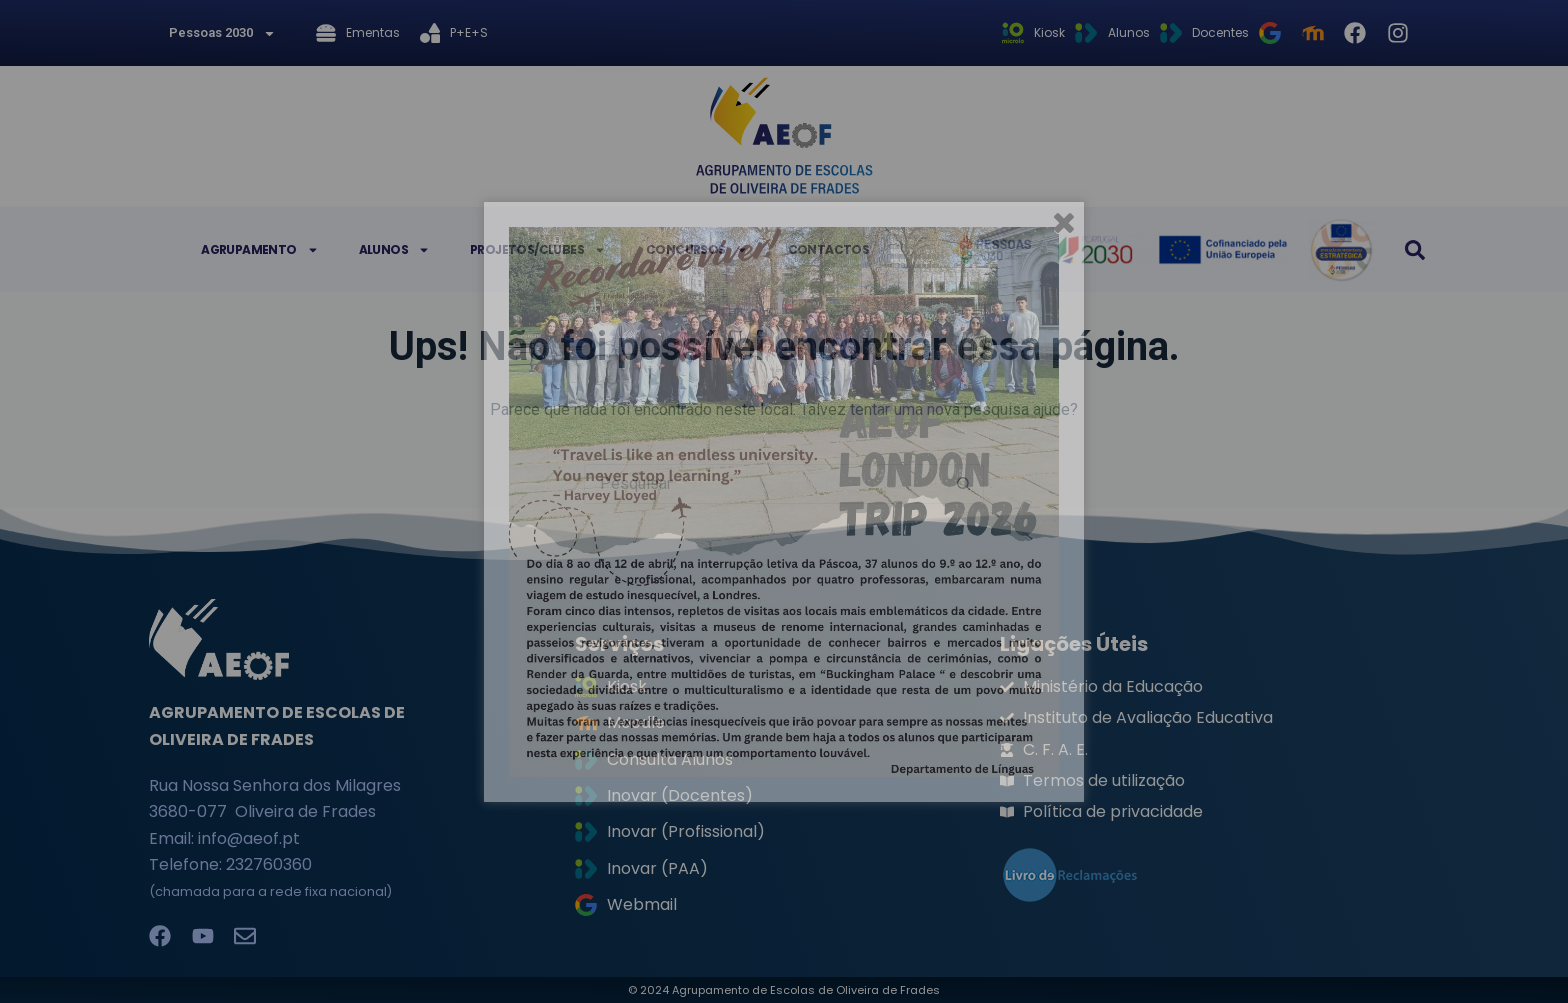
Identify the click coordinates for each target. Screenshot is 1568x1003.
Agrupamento (259, 250)
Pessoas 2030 (222, 33)
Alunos (394, 250)
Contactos (829, 249)
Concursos (697, 250)
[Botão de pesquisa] (964, 484)
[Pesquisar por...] (764, 484)
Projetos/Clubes (538, 250)
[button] (1415, 250)
